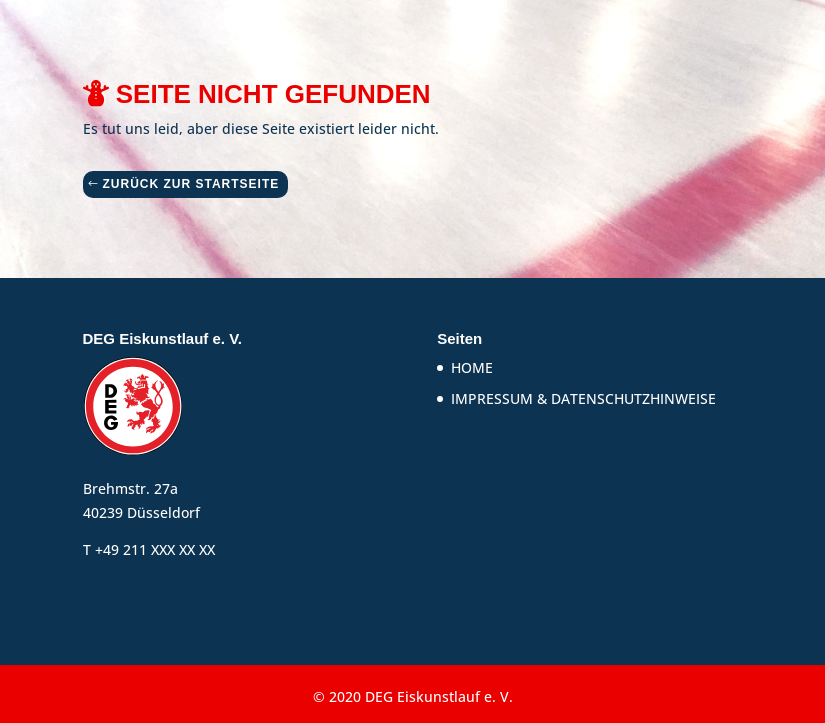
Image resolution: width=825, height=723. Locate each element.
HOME (472, 367)
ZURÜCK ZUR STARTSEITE (191, 184)
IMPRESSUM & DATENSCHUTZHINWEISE (583, 398)
